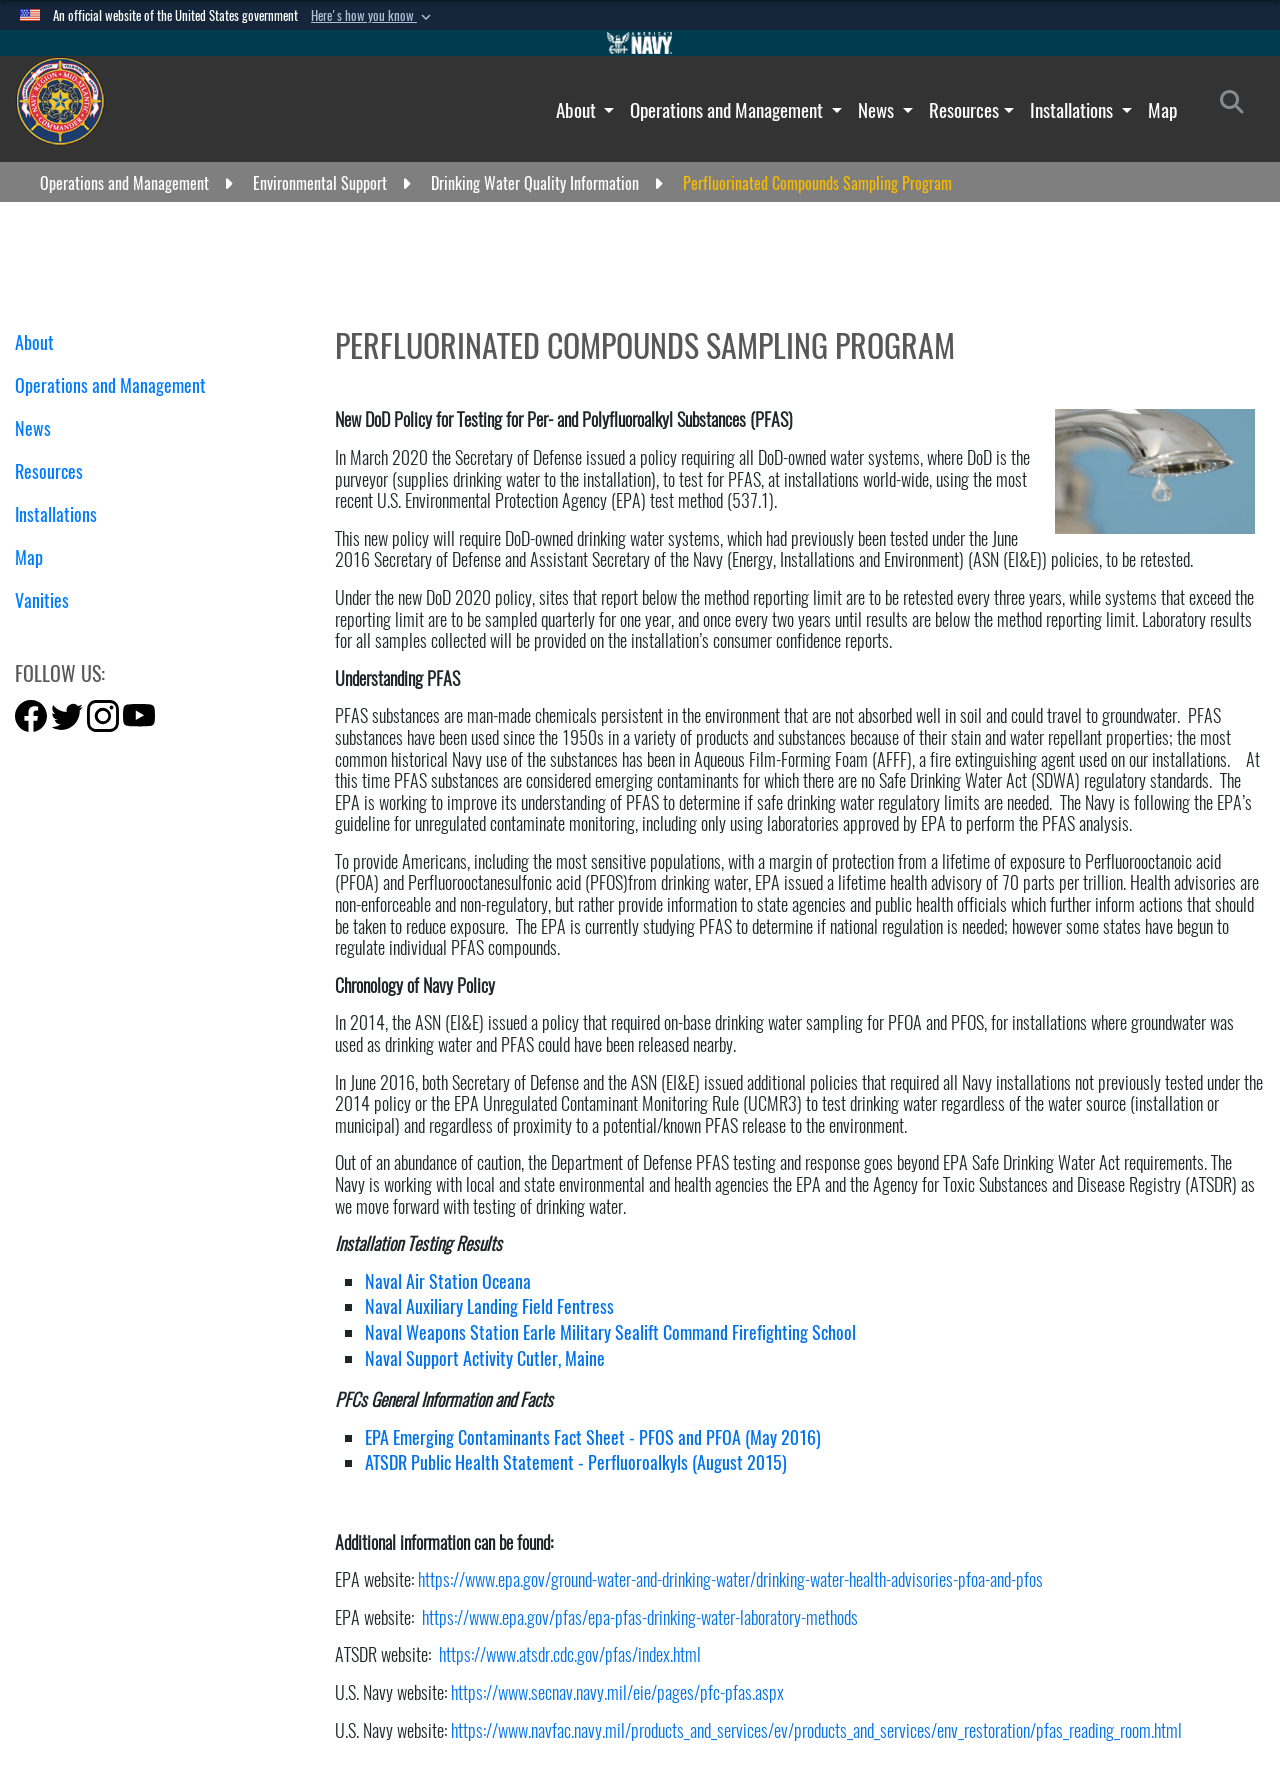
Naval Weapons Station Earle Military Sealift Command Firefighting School (610, 1332)
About (578, 110)
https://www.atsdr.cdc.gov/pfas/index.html (570, 1654)
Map (1162, 110)
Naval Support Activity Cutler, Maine (485, 1358)
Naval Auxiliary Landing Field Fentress (489, 1306)
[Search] (1237, 106)
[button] (373, 16)
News (878, 110)
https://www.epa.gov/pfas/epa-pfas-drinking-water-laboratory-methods (640, 1617)
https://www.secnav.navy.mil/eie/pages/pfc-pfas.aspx (617, 1692)
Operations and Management (728, 110)
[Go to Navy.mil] (640, 43)
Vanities (49, 600)
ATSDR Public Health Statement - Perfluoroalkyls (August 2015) (576, 1462)
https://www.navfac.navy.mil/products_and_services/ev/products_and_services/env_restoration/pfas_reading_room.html (816, 1730)
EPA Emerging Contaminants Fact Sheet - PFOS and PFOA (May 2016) (593, 1437)
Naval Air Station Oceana (448, 1281)
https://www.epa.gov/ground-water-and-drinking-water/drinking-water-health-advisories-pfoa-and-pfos (730, 1579)
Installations (1073, 110)
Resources (964, 110)
